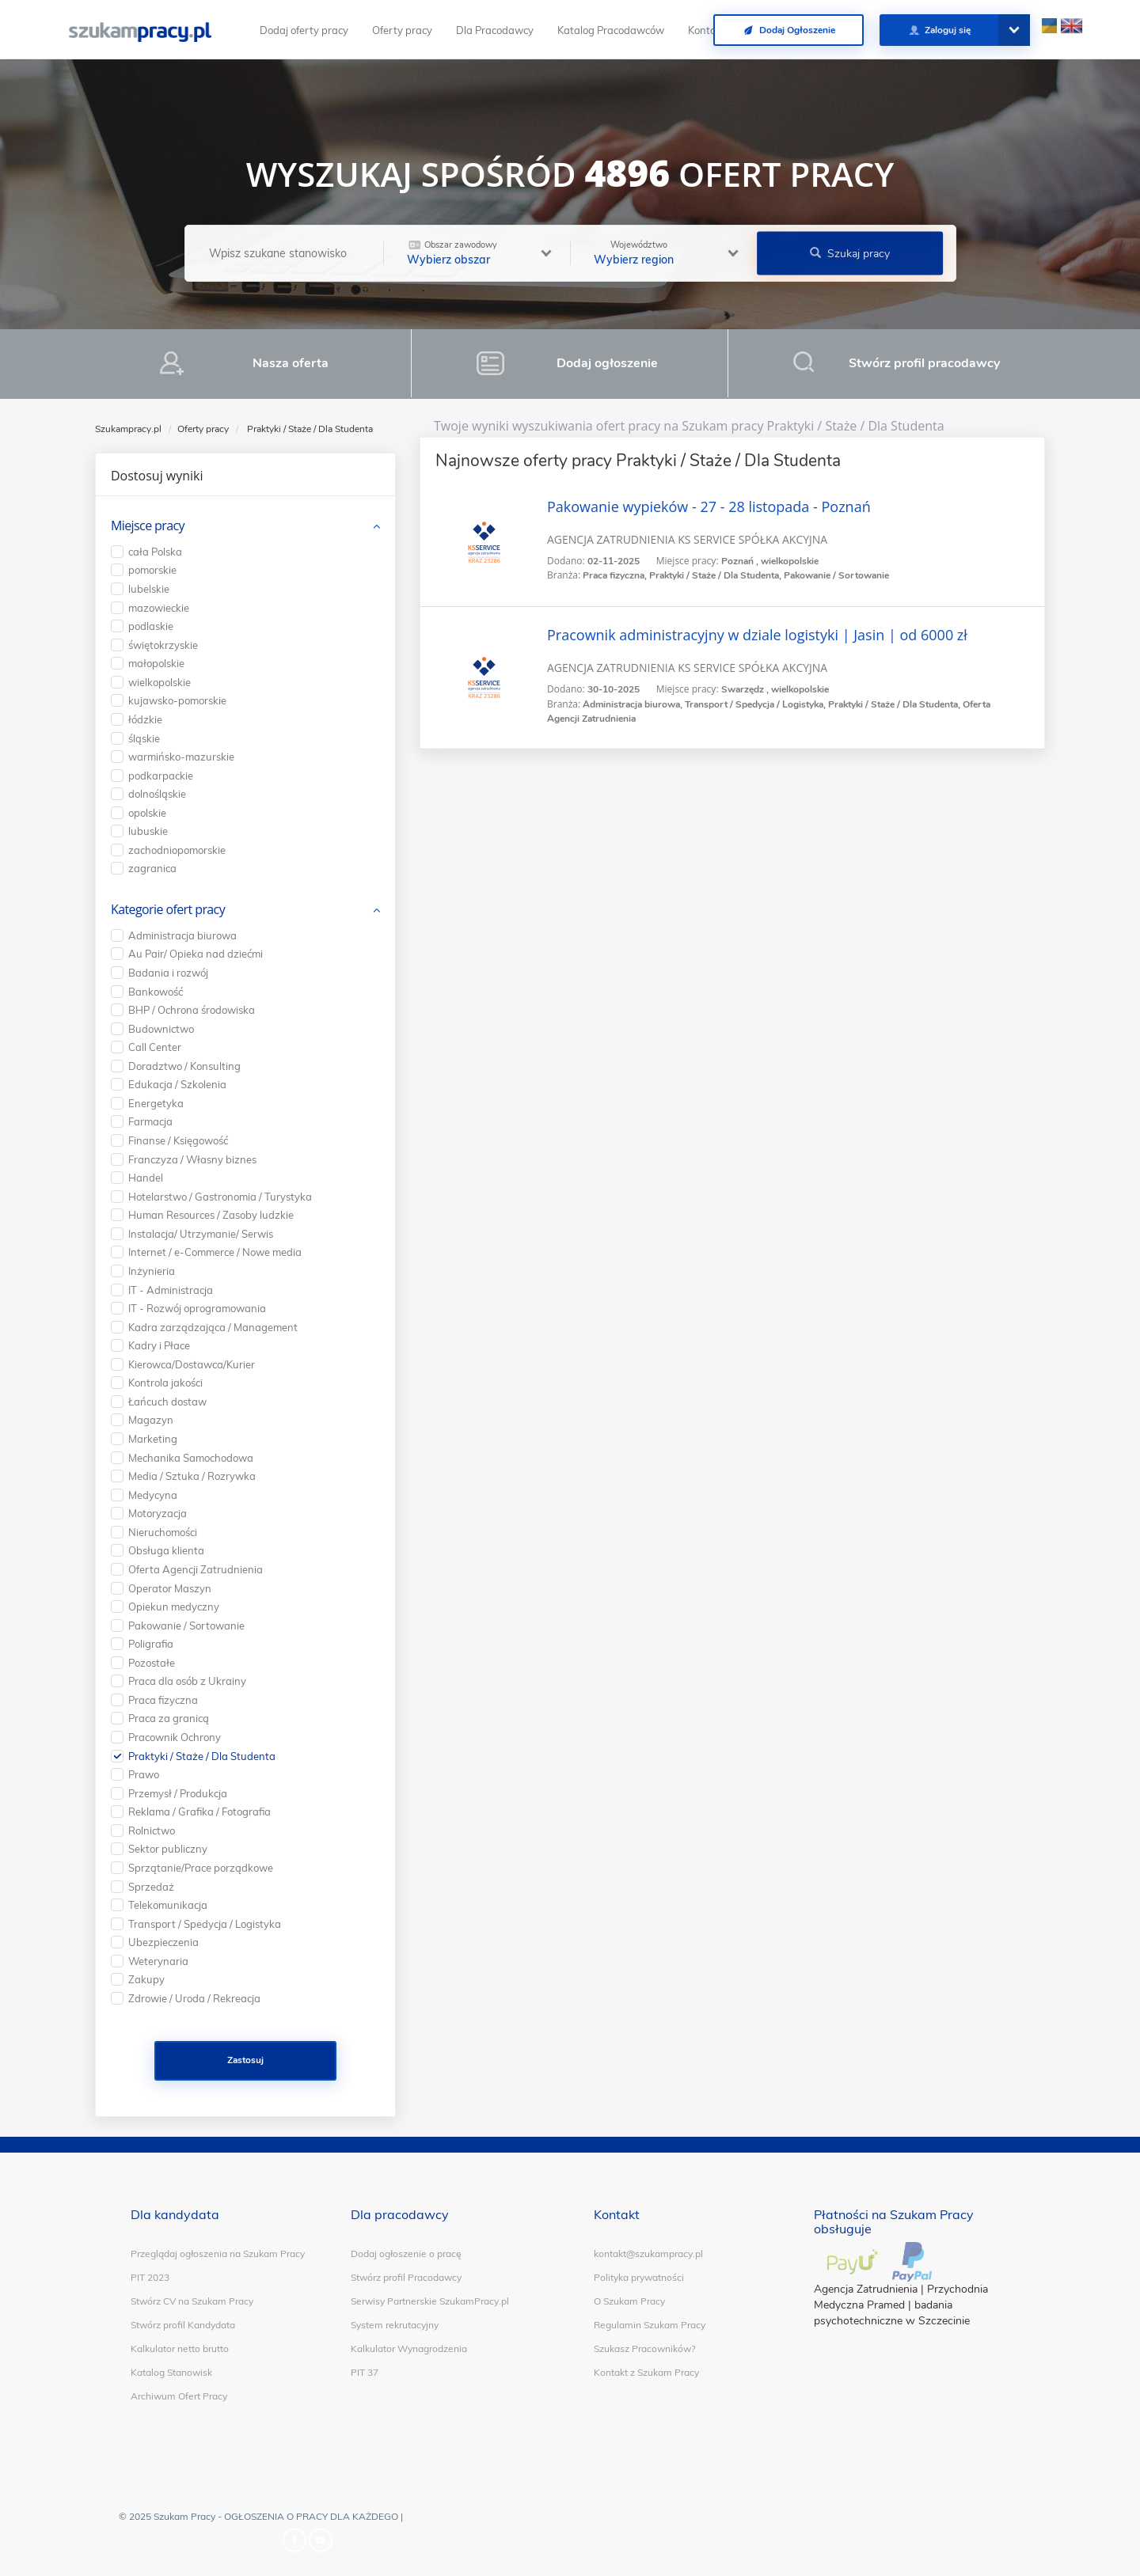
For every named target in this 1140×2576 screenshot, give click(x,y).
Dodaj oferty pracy (304, 30)
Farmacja (150, 1121)
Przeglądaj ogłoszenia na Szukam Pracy (218, 2253)
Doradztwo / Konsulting (184, 1066)
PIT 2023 (150, 2277)
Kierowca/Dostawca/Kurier (191, 1364)
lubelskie (148, 588)
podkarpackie (160, 775)
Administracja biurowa (182, 935)
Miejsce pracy (147, 525)
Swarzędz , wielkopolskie (775, 689)
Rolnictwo (151, 1830)
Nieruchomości (162, 1532)
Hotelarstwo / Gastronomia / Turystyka (220, 1196)
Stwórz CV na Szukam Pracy (192, 2301)
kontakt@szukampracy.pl (648, 2253)
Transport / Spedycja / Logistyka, (756, 704)
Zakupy (146, 1979)
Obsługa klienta (166, 1550)
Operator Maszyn (169, 1588)
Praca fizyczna (163, 1700)
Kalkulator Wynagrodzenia (409, 2348)
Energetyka (156, 1103)
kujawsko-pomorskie (177, 700)
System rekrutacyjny (395, 2325)
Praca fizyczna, (616, 575)
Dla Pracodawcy (495, 30)
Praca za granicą (168, 1718)
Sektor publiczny (167, 1848)
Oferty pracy (402, 30)
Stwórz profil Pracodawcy (406, 2277)
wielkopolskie (159, 682)
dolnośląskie (157, 793)
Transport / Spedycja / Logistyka (204, 1924)
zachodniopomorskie (177, 850)
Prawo (143, 1774)
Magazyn (150, 1419)
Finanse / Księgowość (178, 1140)
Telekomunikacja (167, 1905)
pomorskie (152, 569)
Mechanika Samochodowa (190, 1457)
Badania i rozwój (168, 972)
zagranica (152, 868)
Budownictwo (161, 1028)
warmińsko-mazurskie (181, 756)
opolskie (147, 812)
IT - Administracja (170, 1290)
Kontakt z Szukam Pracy (646, 2372)
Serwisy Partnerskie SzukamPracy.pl (430, 2301)
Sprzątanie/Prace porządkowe (200, 1867)
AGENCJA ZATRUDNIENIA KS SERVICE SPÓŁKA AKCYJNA (687, 539)
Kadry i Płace (159, 1345)
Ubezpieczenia (163, 1942)
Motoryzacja (157, 1513)
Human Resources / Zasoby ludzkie (211, 1214)
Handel (145, 1177)
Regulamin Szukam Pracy (649, 2325)
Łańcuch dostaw (167, 1401)
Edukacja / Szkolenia (177, 1084)
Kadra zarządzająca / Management (213, 1327)
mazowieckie (158, 607)
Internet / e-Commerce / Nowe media (215, 1252)
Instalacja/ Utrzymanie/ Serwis (200, 1233)
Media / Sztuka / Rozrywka (192, 1476)
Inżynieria (151, 1271)
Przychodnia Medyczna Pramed (901, 2297)
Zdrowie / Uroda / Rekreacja (194, 1998)
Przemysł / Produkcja (177, 1793)
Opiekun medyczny (173, 1606)
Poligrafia (150, 1643)
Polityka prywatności (639, 2277)
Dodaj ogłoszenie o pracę (406, 2253)
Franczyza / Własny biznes (192, 1159)
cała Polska (155, 551)
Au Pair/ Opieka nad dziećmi (195, 953)
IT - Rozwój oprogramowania (197, 1308)
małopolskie (156, 663)
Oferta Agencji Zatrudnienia (195, 1569)
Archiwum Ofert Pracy (179, 2396)
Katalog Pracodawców (610, 30)
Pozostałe (151, 1662)
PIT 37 (364, 2372)
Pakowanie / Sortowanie (836, 575)
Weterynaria (158, 1961)
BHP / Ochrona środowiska (191, 1009)
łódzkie (145, 719)
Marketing (152, 1438)
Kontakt (707, 30)
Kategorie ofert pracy (168, 909)
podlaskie (150, 626)
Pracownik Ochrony (174, 1737)
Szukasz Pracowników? (644, 2348)
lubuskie (148, 831)
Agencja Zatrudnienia (866, 2289)
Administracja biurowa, (634, 704)
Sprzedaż (151, 1886)
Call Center (154, 1047)
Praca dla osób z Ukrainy (187, 1681)
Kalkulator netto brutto (180, 2348)
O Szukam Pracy (629, 2301)
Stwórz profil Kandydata (183, 2325)
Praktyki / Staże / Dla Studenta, (716, 575)
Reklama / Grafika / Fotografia (199, 1811)
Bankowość (155, 991)
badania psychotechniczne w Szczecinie (892, 2312)
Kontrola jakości (165, 1382)
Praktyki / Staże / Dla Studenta (202, 1756)
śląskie (144, 738)
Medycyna (152, 1495)
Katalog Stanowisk (171, 2372)
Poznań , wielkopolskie (770, 561)
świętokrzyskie (163, 645)
